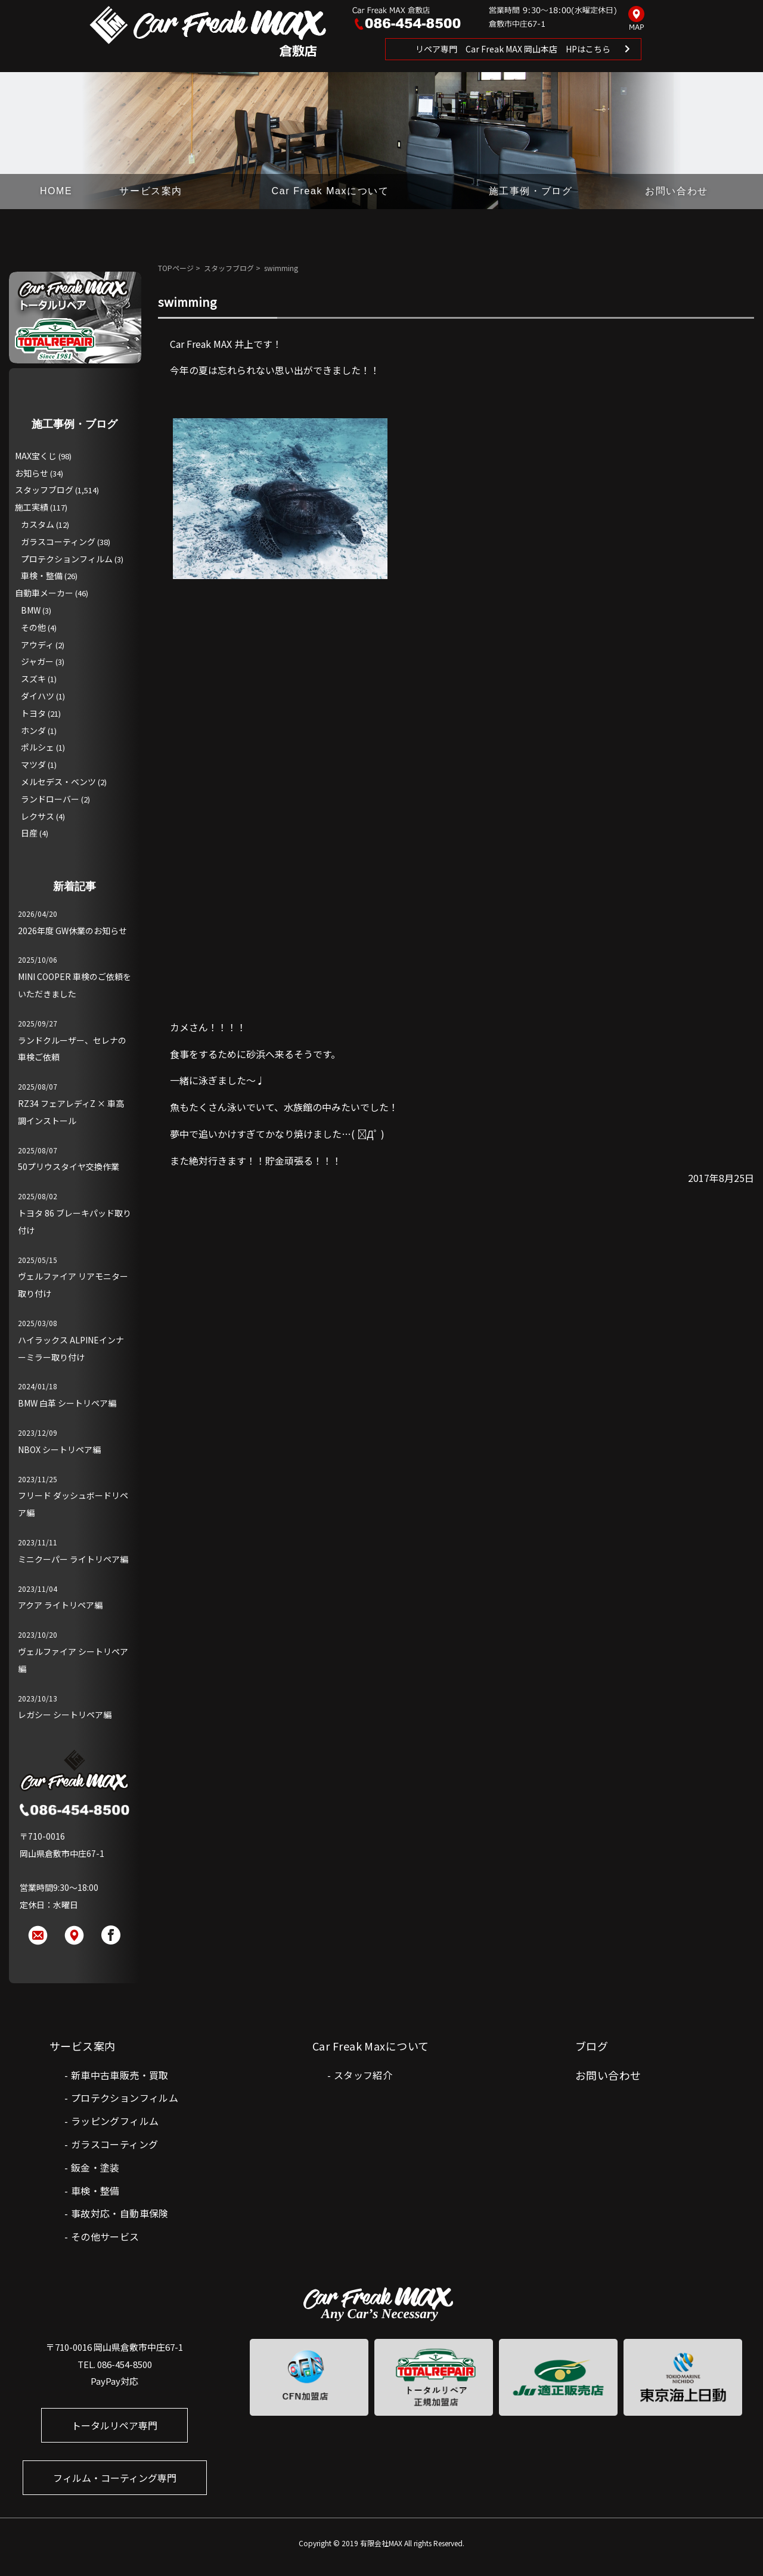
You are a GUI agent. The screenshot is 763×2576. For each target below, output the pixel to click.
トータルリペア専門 (114, 2425)
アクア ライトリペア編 (60, 1605)
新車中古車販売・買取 (120, 2075)
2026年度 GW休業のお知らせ (72, 931)
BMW (31, 610)
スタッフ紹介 (363, 2075)
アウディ (37, 645)
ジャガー (37, 661)
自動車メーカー (44, 593)
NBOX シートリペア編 (59, 1449)
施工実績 (31, 507)
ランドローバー (50, 799)
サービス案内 (150, 191)
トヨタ (33, 713)
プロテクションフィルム (67, 559)
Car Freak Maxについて (330, 191)
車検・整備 (42, 575)
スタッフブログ (229, 268)
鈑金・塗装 (95, 2167)
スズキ (33, 679)
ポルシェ (37, 747)
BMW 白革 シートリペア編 (67, 1403)
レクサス (37, 816)
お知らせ (31, 473)
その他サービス (105, 2236)
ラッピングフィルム (115, 2121)
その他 (33, 627)
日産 (29, 833)
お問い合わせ (676, 191)
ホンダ (33, 730)
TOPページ (176, 268)
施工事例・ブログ (531, 191)
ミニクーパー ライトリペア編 (73, 1559)
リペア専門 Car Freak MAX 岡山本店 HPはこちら (512, 49)
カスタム (37, 524)
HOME (56, 191)
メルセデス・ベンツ (58, 782)
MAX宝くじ (36, 456)
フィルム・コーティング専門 (114, 2478)
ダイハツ (37, 696)
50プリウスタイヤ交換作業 (68, 1166)
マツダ (33, 764)
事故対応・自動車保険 (120, 2213)
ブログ (591, 2046)
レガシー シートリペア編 (64, 1715)
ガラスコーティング (58, 541)
